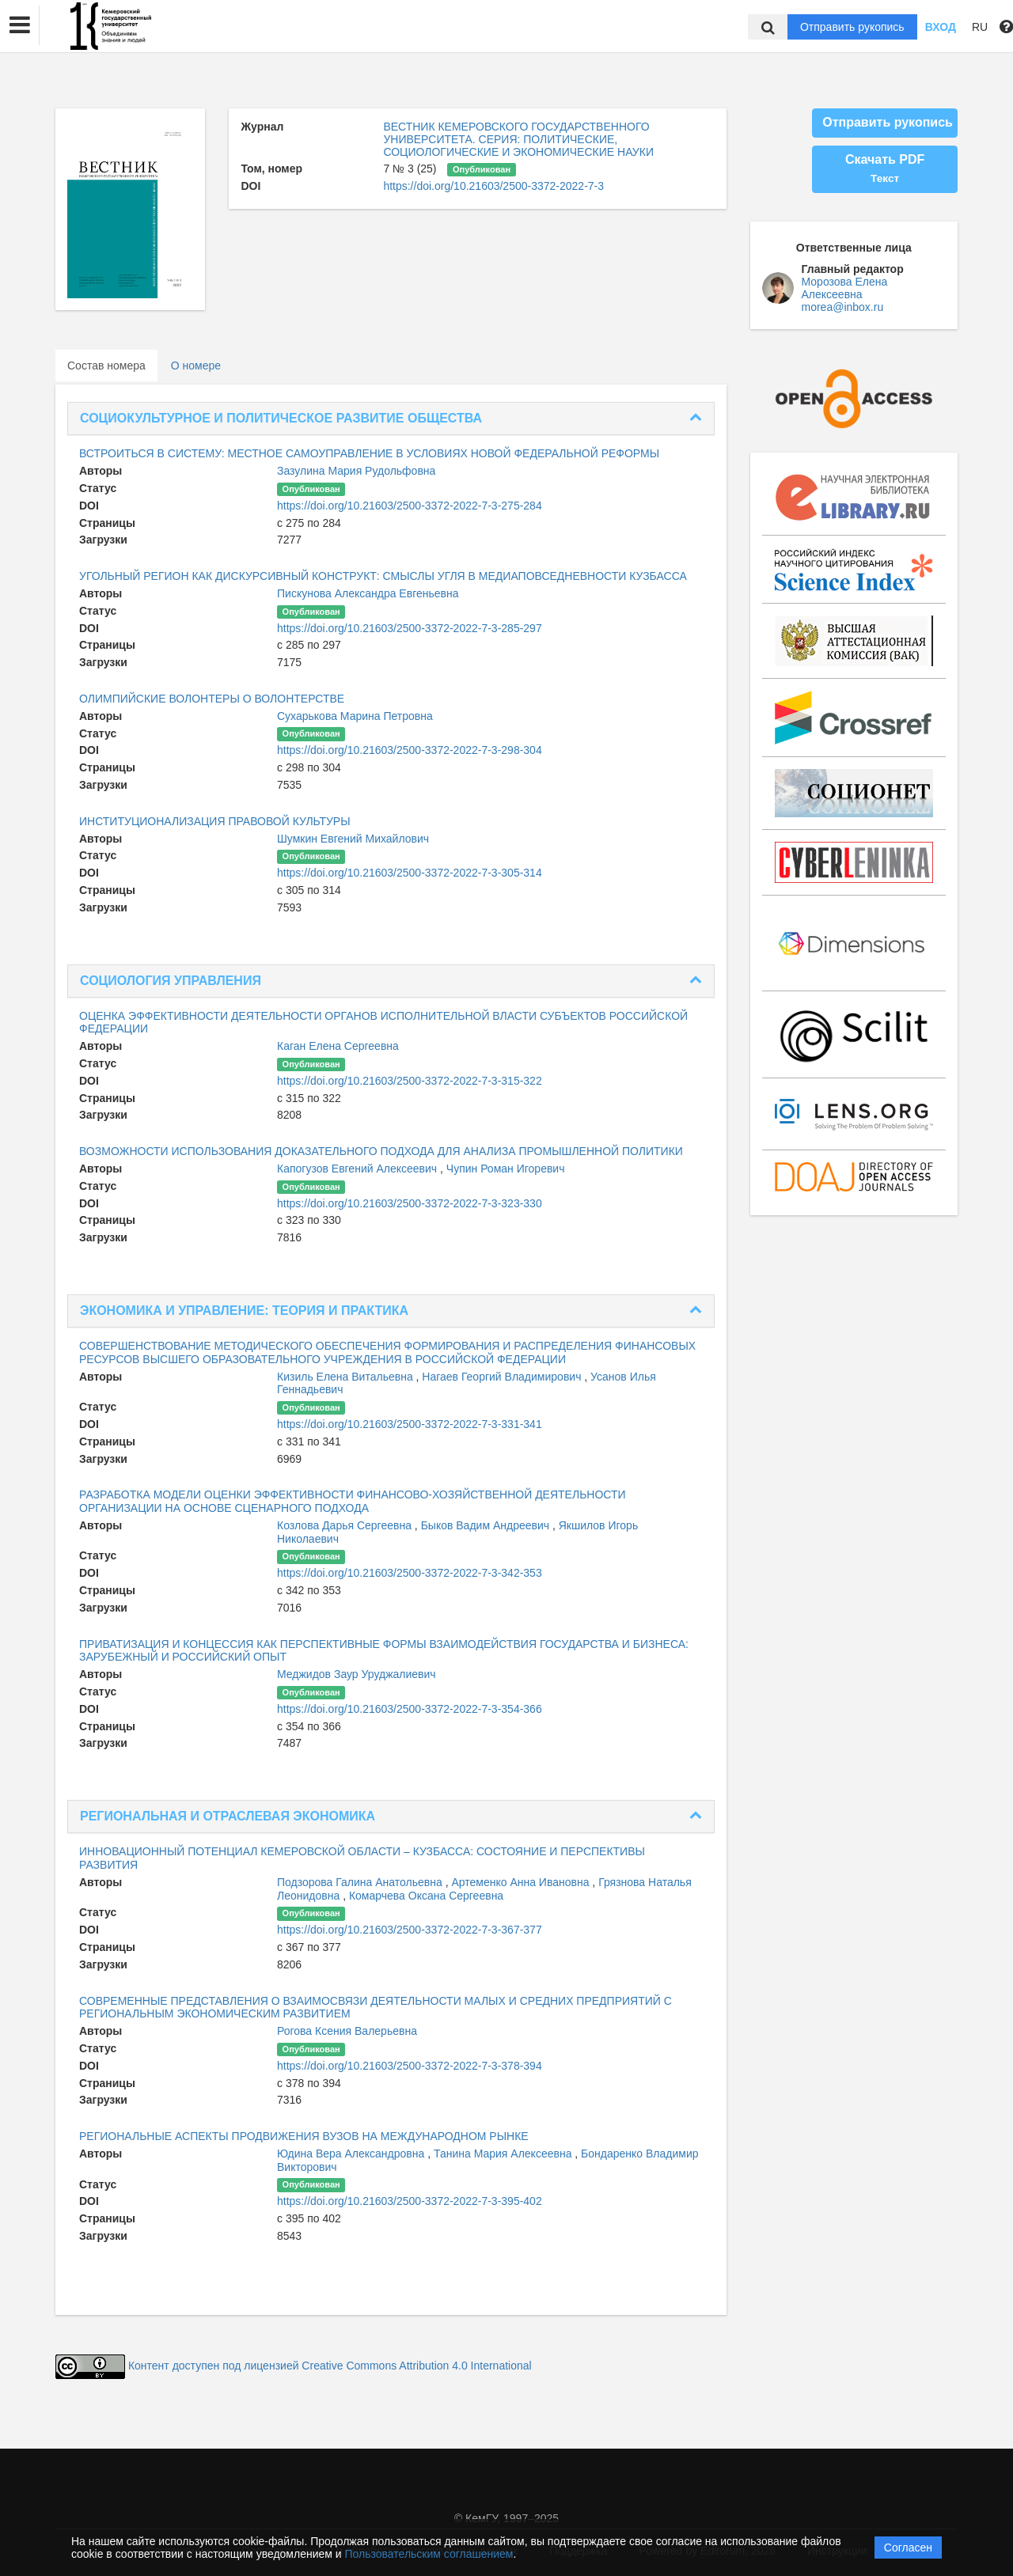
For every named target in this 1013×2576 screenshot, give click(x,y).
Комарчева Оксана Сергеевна (426, 1895)
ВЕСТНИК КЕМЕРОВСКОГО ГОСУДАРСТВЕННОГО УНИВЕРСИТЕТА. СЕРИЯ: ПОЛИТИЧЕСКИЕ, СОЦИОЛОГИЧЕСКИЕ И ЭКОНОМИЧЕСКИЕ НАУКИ (518, 139)
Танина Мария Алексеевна (504, 2153)
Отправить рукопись (852, 27)
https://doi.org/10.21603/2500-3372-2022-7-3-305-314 (409, 872)
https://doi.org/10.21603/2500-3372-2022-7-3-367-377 (409, 1929)
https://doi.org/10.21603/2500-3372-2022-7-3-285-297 (409, 628)
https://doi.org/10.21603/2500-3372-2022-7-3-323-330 (409, 1203)
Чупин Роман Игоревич (505, 1168)
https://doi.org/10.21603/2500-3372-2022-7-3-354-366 (409, 1709)
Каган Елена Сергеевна (338, 1046)
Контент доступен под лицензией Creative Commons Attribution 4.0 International (330, 2365)
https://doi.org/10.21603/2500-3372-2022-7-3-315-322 (409, 1080)
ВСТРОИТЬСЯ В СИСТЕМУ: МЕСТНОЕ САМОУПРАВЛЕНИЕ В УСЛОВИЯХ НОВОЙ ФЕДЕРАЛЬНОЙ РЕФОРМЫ (369, 453)
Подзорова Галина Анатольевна (361, 1882)
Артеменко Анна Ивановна (521, 1882)
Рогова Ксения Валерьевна (347, 2031)
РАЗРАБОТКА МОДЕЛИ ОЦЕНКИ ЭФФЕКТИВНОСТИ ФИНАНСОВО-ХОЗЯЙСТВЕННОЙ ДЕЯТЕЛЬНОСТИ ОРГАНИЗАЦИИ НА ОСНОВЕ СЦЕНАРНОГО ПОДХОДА (352, 1501)
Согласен (908, 2547)
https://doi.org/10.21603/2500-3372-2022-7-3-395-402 (409, 2201)
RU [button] (980, 27)
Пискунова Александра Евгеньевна (368, 593)
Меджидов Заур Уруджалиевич (356, 1674)
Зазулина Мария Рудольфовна (356, 470)
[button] (20, 25)
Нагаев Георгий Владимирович (503, 1376)
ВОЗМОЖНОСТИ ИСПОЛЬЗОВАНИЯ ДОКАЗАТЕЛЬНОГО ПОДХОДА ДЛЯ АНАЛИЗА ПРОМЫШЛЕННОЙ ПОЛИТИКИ (381, 1151)
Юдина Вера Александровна (352, 2153)
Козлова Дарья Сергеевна (346, 1525)
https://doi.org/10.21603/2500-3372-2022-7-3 (493, 186)
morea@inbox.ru (843, 307)
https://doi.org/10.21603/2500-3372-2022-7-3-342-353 (409, 1572)
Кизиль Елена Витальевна (346, 1376)
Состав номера (106, 365)
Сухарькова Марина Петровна (355, 716)
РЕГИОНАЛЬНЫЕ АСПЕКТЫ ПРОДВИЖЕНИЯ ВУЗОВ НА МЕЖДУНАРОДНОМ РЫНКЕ (304, 2136)
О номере (196, 365)
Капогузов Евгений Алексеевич (358, 1168)
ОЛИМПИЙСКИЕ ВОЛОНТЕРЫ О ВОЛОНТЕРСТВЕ (211, 698)
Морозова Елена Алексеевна (845, 288)
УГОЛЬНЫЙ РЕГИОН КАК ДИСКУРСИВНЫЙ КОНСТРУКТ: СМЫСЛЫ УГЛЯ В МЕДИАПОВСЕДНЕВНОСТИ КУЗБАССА (383, 576)
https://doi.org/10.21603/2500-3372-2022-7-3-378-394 (409, 2065)
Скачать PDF (884, 168)
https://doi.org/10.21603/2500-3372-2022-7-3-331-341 (409, 1424)
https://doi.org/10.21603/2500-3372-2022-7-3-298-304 (409, 750)
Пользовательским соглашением (429, 2554)
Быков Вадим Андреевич (486, 1525)
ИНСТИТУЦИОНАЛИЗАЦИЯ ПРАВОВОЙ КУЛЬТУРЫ (215, 821)
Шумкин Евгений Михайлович (353, 838)
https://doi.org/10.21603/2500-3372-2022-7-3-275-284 (409, 505)
